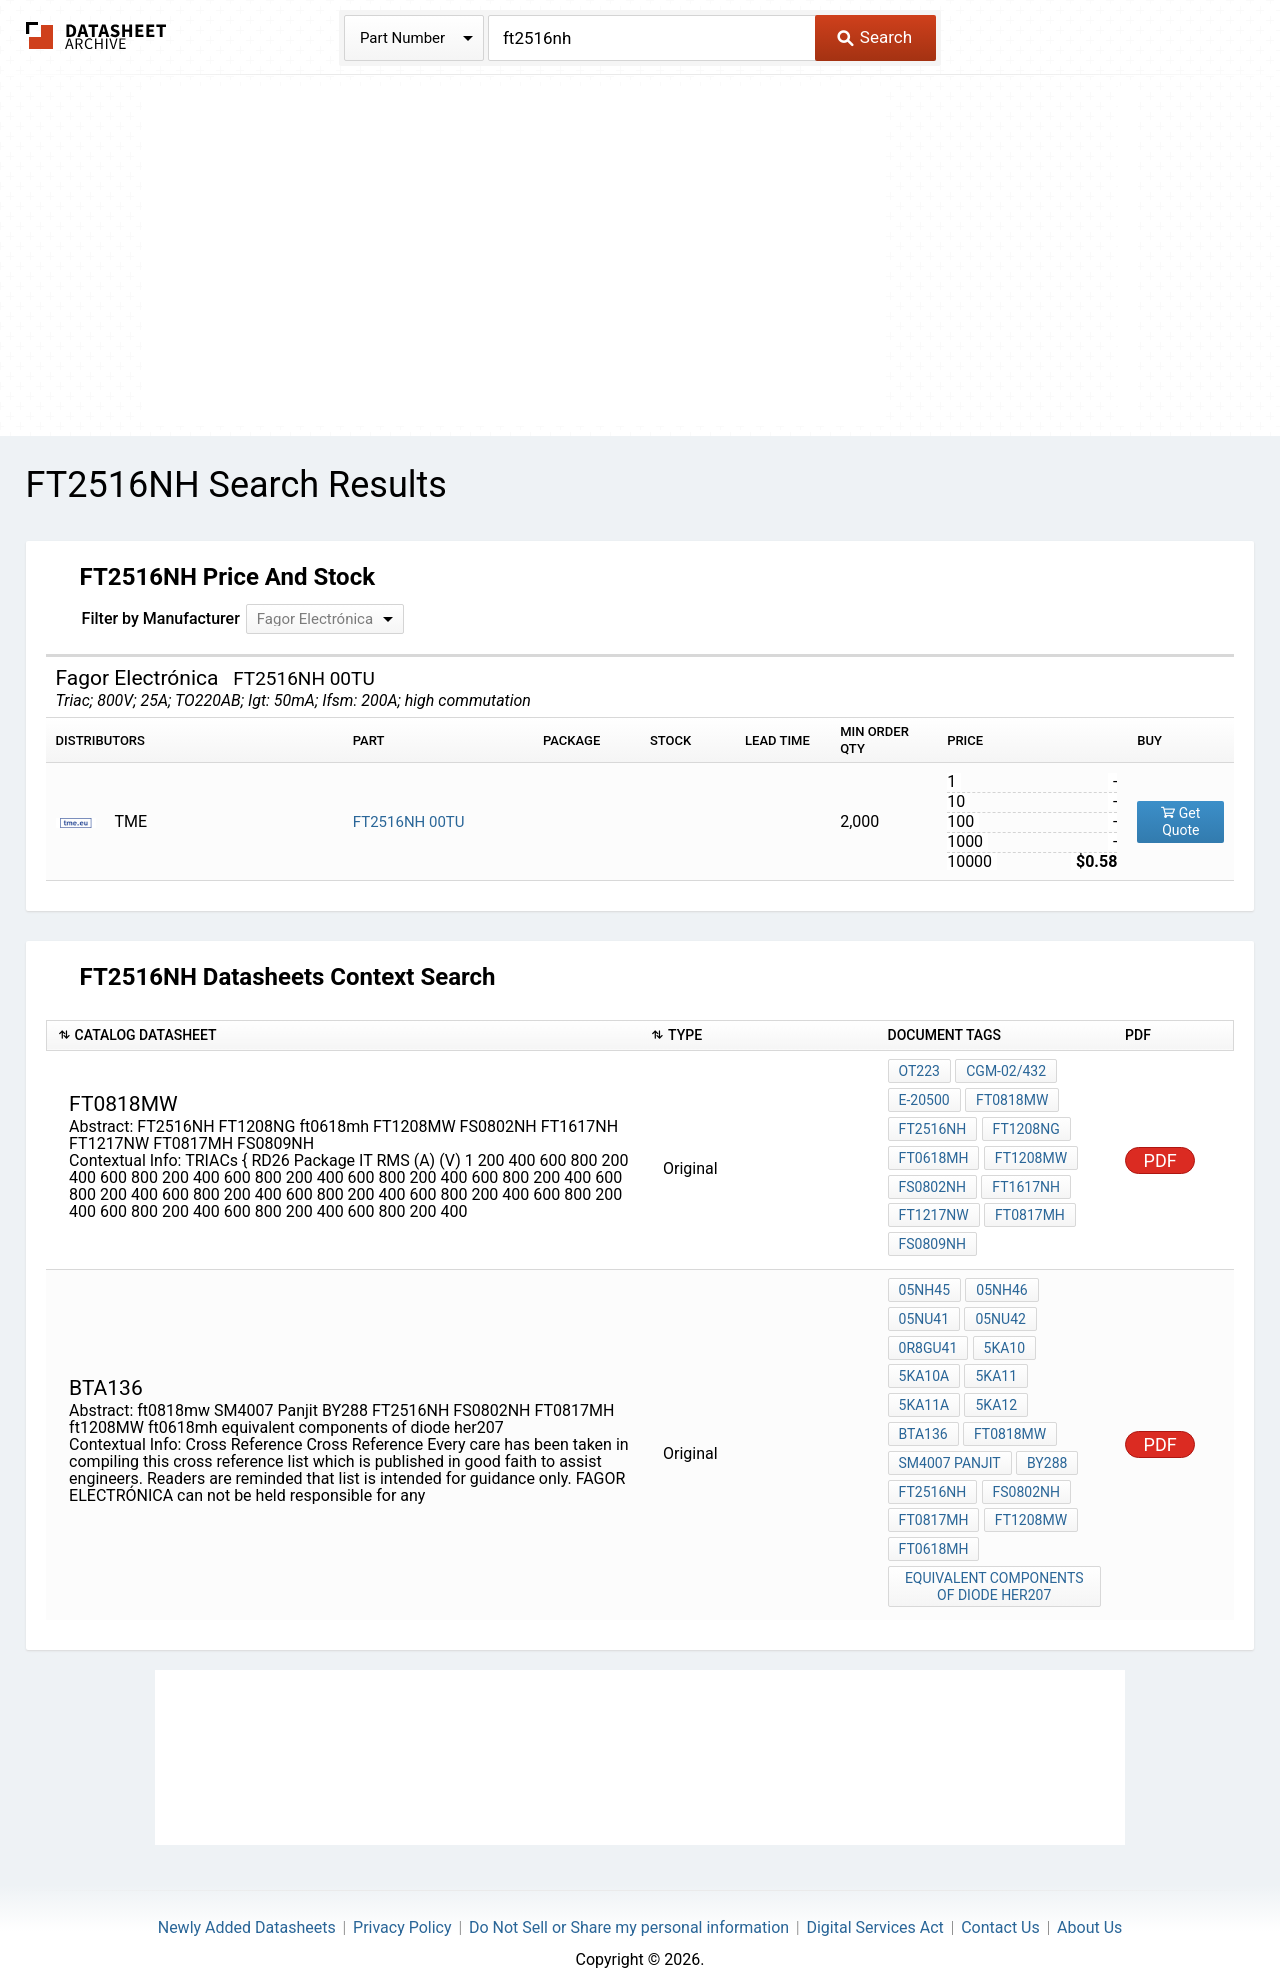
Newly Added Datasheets (247, 1894)
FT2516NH (933, 1125)
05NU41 (924, 1304)
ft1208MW (1029, 1493)
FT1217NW (934, 1206)
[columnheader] (343, 1035)
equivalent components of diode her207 (995, 1555)
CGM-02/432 (1005, 1071)
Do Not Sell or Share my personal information (629, 1894)
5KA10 (1003, 1331)
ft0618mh (934, 1152)
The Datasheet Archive (96, 35)
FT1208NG (1024, 1125)
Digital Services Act (874, 1894)
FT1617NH (1025, 1179)
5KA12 (995, 1385)
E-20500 (924, 1098)
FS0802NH (933, 1179)
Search (874, 37)
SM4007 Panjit (950, 1439)
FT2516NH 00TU (409, 822)
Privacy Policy (402, 1894)
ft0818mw (1011, 1098)
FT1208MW (1029, 1152)
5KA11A (924, 1385)
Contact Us (1000, 1894)
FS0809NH (933, 1233)
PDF (1160, 1153)
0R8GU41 (928, 1331)
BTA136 (1065, 1385)
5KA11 (995, 1358)
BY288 (1046, 1439)
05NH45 (924, 1277)
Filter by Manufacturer (161, 618)
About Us (1089, 1894)
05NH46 (1000, 1277)
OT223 (919, 1071)
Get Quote (1180, 821)
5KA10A (924, 1358)
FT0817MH (1029, 1206)
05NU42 (999, 1304)
